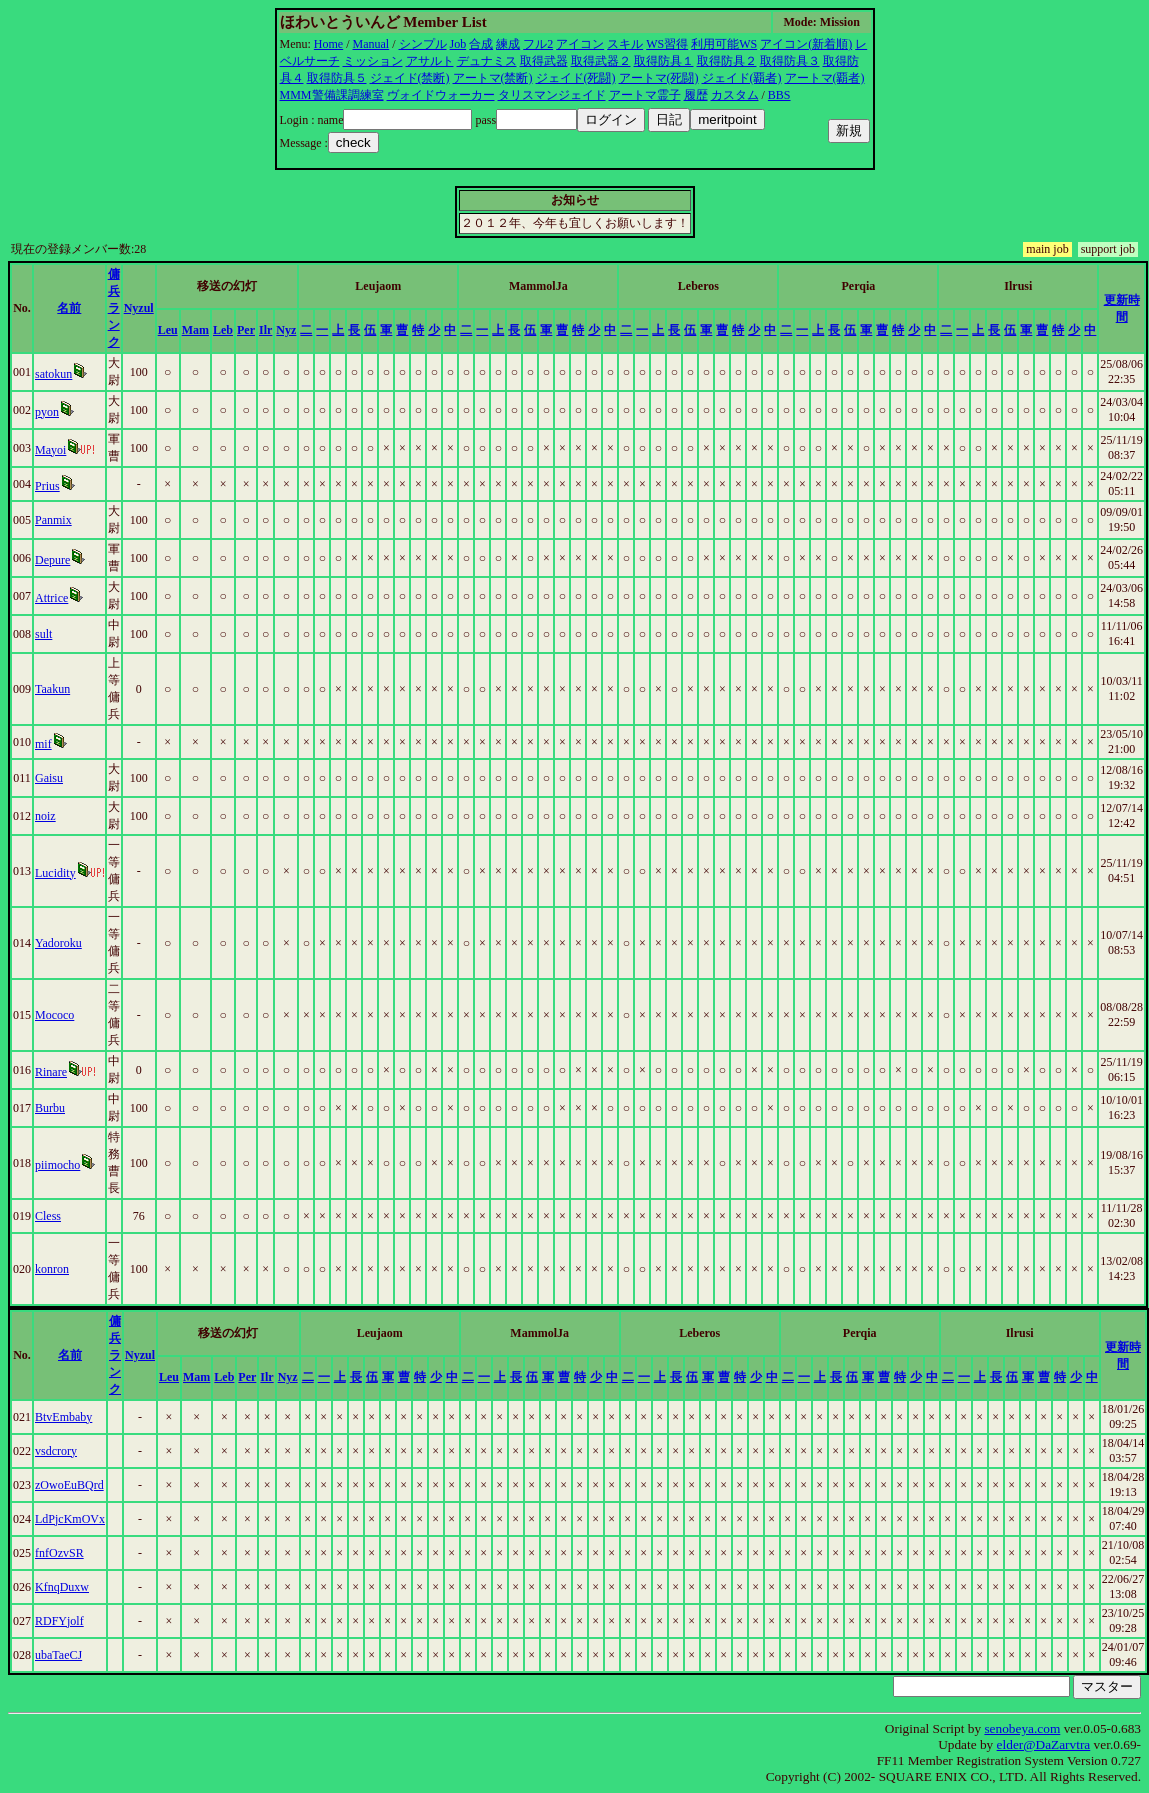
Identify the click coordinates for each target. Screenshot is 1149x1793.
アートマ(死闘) (659, 78)
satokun (53, 374)
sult (43, 634)
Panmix (53, 520)
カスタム (735, 95)
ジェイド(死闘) (576, 78)
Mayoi (50, 450)
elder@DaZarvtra (1044, 1744)
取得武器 (544, 61)
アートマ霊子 (645, 95)
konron (52, 1269)
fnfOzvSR (59, 1553)
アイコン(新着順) (806, 44)
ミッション (373, 61)
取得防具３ (790, 61)
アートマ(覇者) (825, 78)
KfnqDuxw (62, 1587)
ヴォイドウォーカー (441, 95)
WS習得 (667, 44)
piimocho (57, 1165)
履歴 (696, 95)
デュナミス (487, 61)
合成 (481, 44)
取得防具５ (337, 78)
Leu (168, 330)
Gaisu (49, 778)
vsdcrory (56, 1451)
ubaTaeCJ (58, 1655)
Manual (371, 44)
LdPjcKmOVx (70, 1519)
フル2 (538, 44)
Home (328, 44)
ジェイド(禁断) (410, 78)
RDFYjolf (59, 1621)
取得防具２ (727, 61)
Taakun (52, 689)
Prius (47, 486)
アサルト (430, 61)
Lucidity (55, 873)
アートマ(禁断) (493, 78)
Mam (195, 330)
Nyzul (139, 308)
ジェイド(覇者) (742, 78)
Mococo (54, 1015)
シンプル (423, 44)
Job (458, 44)
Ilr (265, 330)
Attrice (51, 598)
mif (43, 744)
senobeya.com (1022, 1728)
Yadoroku (58, 943)
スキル (625, 44)
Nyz (286, 330)
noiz (45, 816)
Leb (223, 330)
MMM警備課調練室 (332, 95)
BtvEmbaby (63, 1417)
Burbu (50, 1108)
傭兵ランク (114, 308)
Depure (52, 560)
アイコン (580, 44)
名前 (69, 308)
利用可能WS (724, 44)
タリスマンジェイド (552, 95)
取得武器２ (601, 61)
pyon (47, 412)
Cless (48, 1216)
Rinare (51, 1072)
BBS (779, 95)
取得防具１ (664, 61)
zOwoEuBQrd (69, 1485)
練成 (508, 44)
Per (246, 330)
